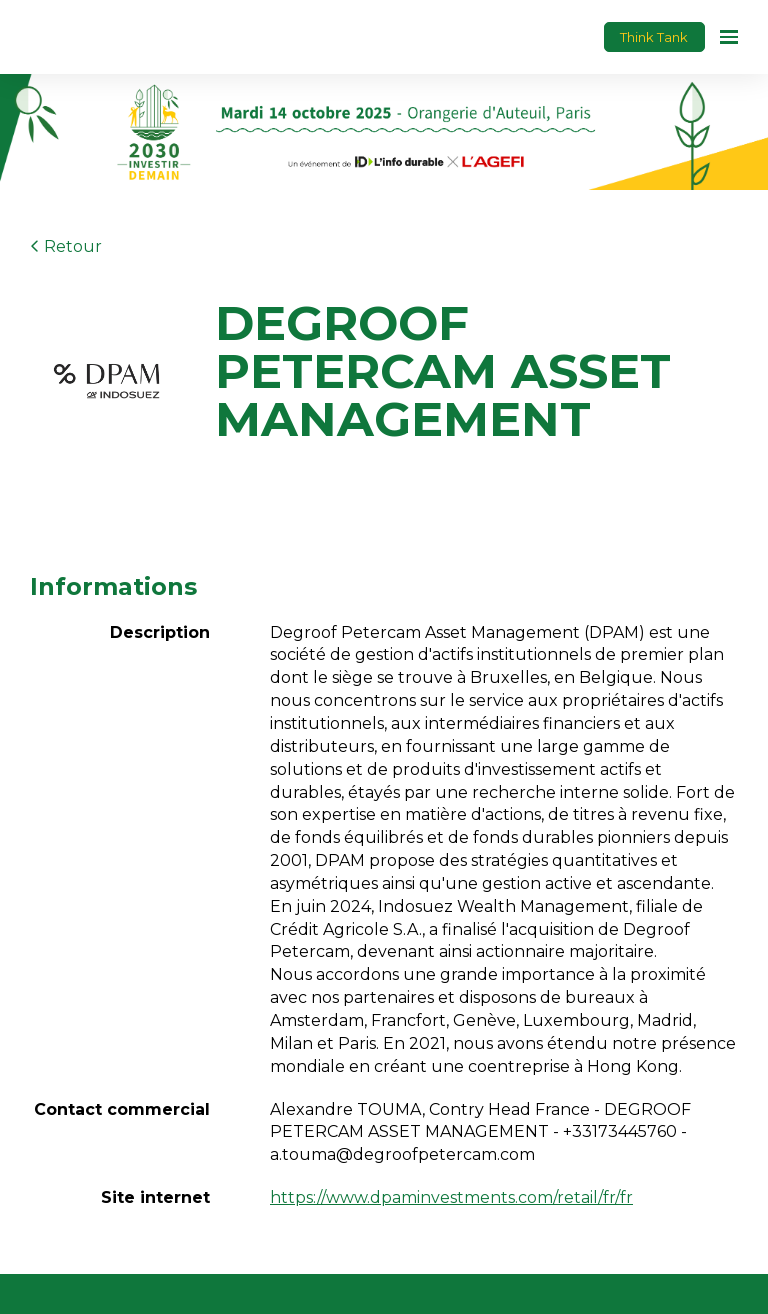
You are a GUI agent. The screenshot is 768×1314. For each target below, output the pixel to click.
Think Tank (654, 37)
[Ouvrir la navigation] (729, 37)
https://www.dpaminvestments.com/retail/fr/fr (451, 1197)
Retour (66, 246)
